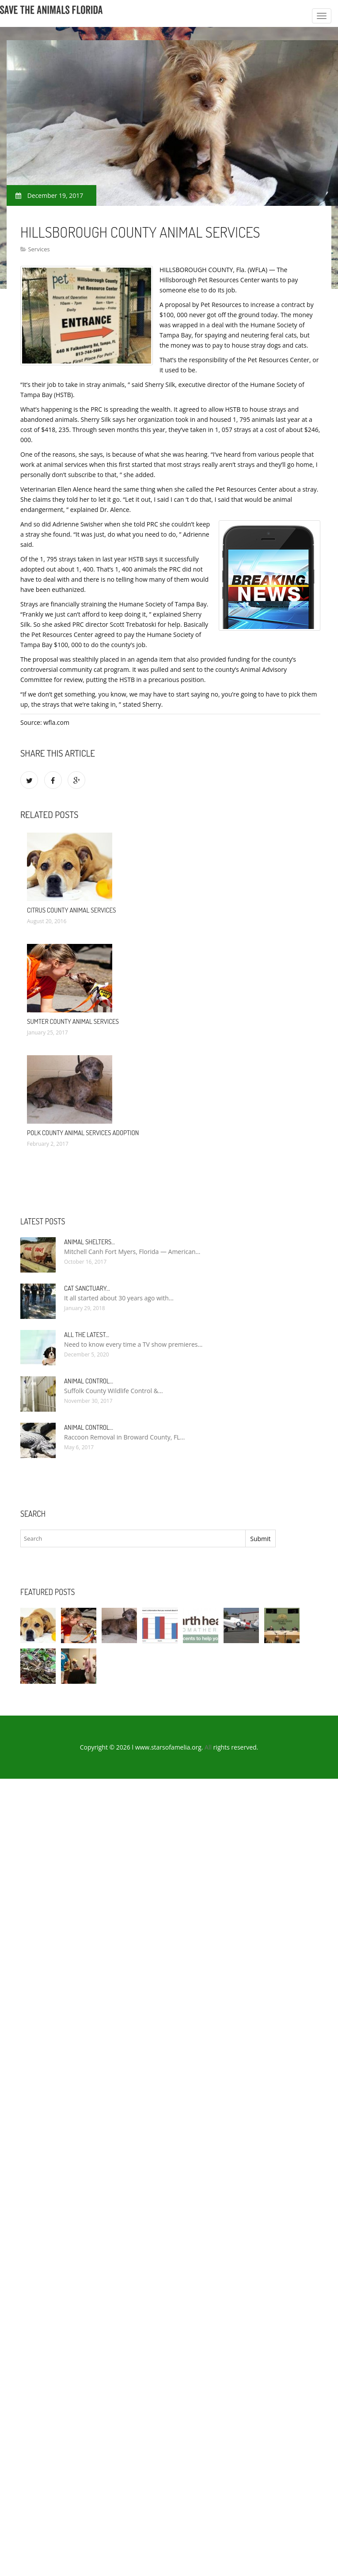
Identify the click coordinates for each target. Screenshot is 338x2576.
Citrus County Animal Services (71, 910)
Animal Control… (88, 1381)
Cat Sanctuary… (87, 1288)
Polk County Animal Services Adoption (83, 1133)
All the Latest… (86, 1334)
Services (38, 249)
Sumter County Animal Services (73, 1021)
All (208, 1747)
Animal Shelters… (89, 1242)
